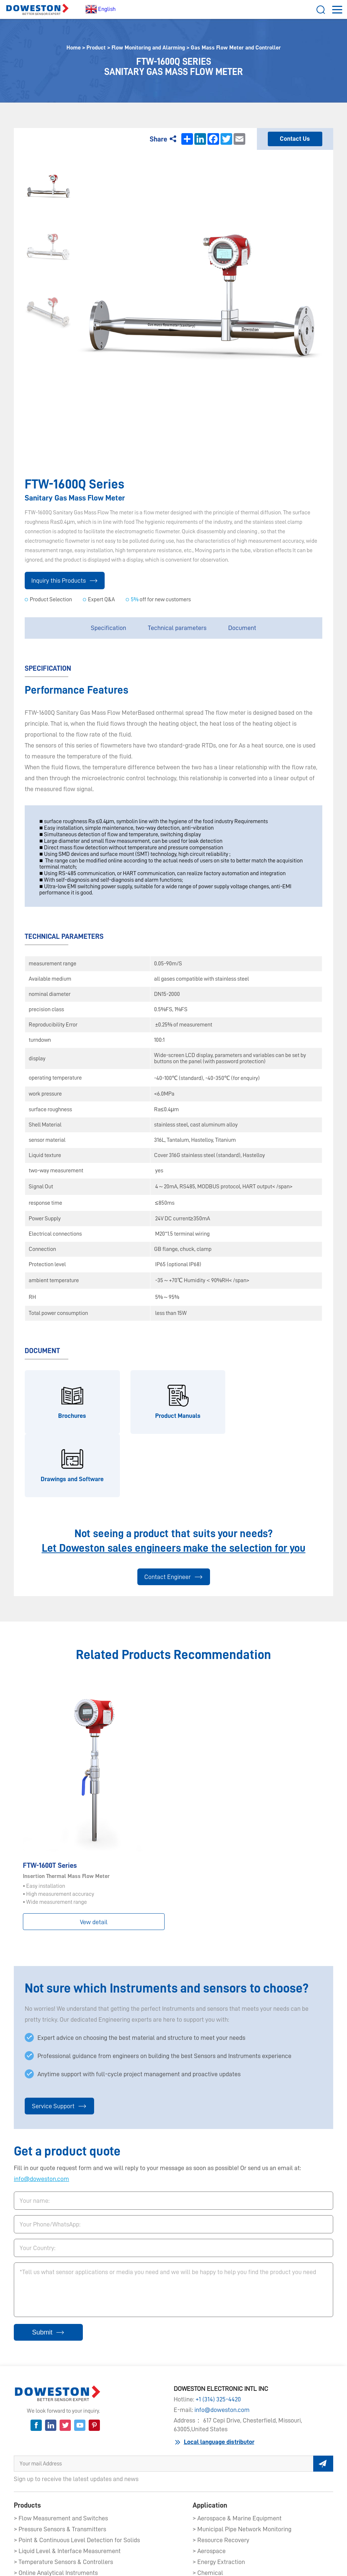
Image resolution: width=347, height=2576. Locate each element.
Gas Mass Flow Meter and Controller (236, 48)
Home (73, 48)
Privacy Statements (111, 2562)
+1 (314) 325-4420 (218, 2336)
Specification (108, 628)
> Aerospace (209, 2487)
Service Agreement (162, 2562)
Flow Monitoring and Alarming (148, 48)
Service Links (243, 2562)
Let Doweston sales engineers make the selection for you (174, 1485)
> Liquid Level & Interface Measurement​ (67, 2487)
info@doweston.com (41, 2115)
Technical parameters (177, 628)
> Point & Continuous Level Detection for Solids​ (77, 2476)
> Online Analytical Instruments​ (56, 2509)
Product (96, 48)
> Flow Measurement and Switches (61, 2455)
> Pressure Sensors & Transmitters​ (60, 2466)
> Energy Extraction (219, 2498)
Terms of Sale (206, 2562)
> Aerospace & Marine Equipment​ (237, 2455)
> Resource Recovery (221, 2476)
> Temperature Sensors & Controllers (63, 2498)
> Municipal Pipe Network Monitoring (242, 2466)
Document (242, 628)
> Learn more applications (227, 2520)
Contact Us (295, 139)
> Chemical (208, 2509)
